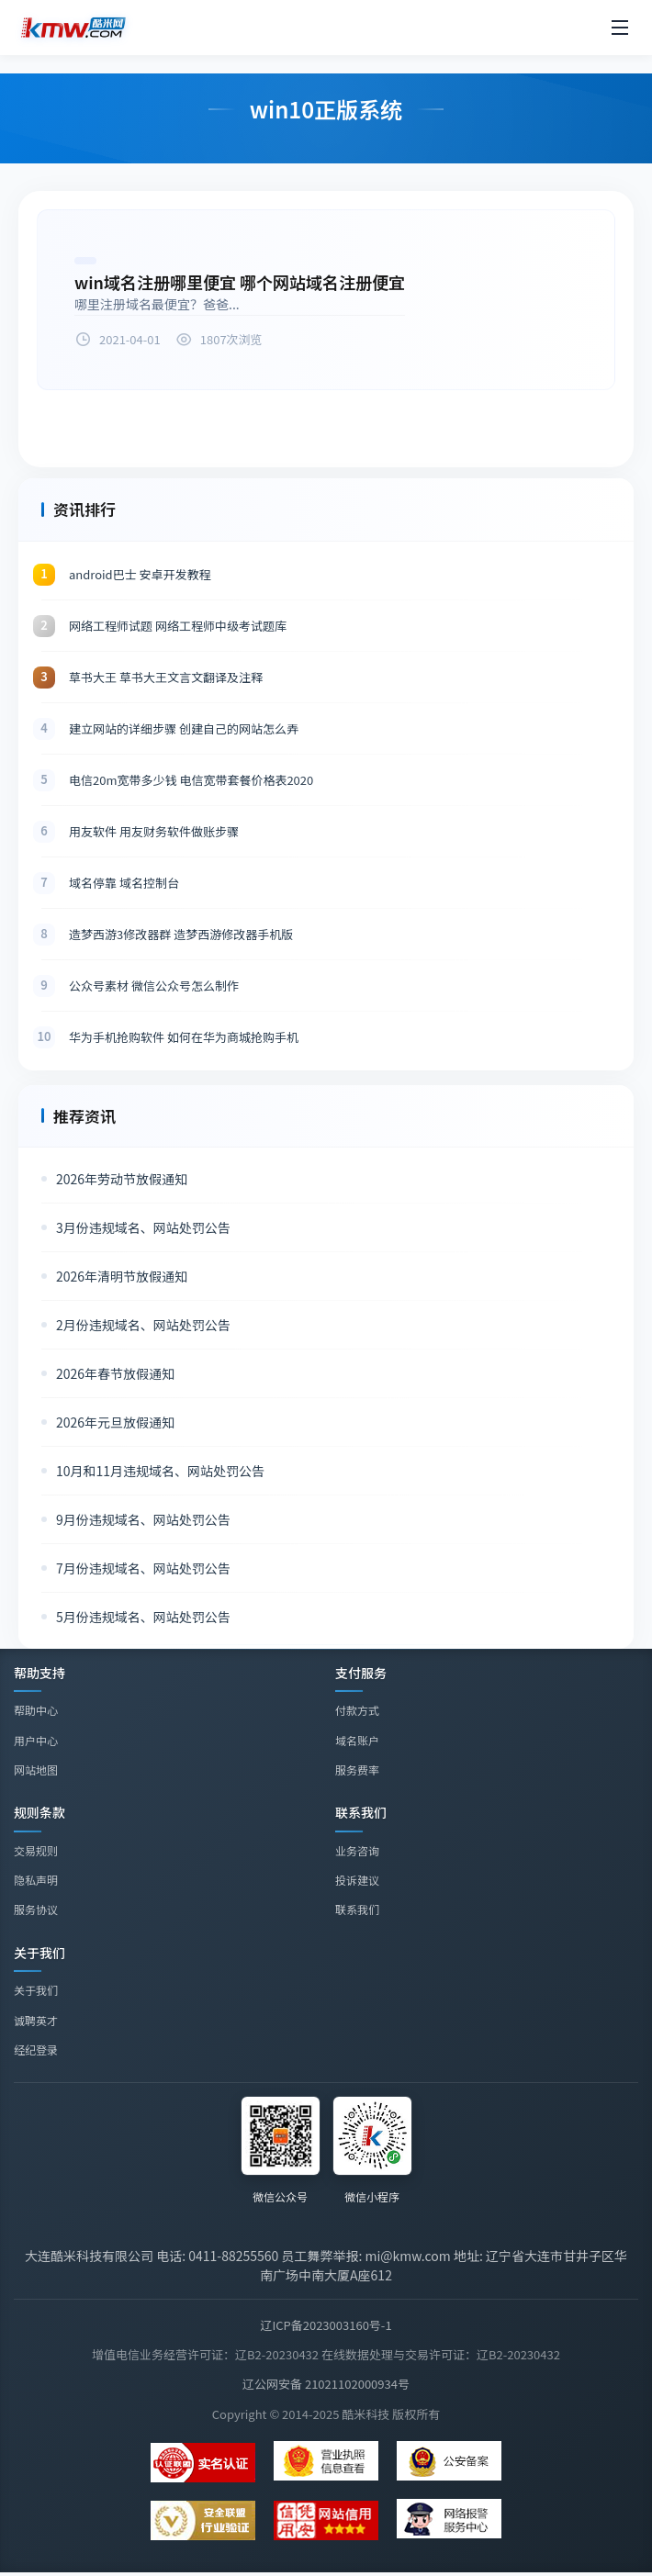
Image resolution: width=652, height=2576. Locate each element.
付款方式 (357, 1710)
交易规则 (36, 1850)
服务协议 (36, 1909)
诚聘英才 (36, 2022)
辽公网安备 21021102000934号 (326, 2383)
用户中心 (36, 1740)
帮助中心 (36, 1710)
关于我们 (36, 1992)
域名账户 (357, 1740)
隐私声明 (36, 1879)
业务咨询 (357, 1850)
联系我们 (357, 1910)
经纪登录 (36, 2052)
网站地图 (36, 1769)
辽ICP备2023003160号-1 (325, 2325)
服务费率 (357, 1769)
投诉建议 (357, 1879)
